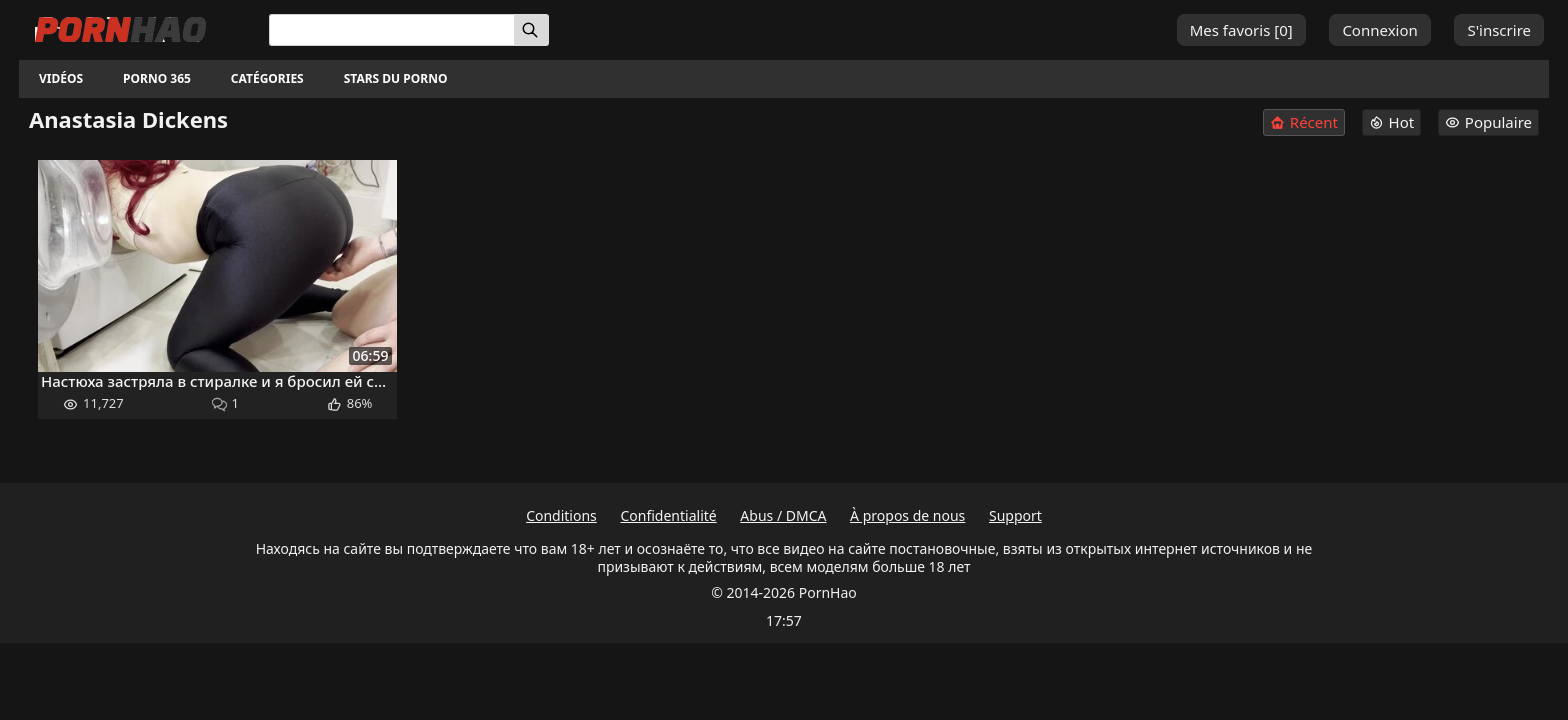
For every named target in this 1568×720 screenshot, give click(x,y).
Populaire (1488, 122)
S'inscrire (1499, 30)
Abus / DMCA (783, 515)
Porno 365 (157, 78)
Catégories (267, 78)
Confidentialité (668, 515)
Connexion (1379, 30)
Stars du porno (396, 78)
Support (1015, 515)
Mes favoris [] (1241, 30)
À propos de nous (907, 515)
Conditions (561, 515)
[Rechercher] (531, 30)
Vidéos (61, 78)
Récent (1304, 122)
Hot (1392, 122)
